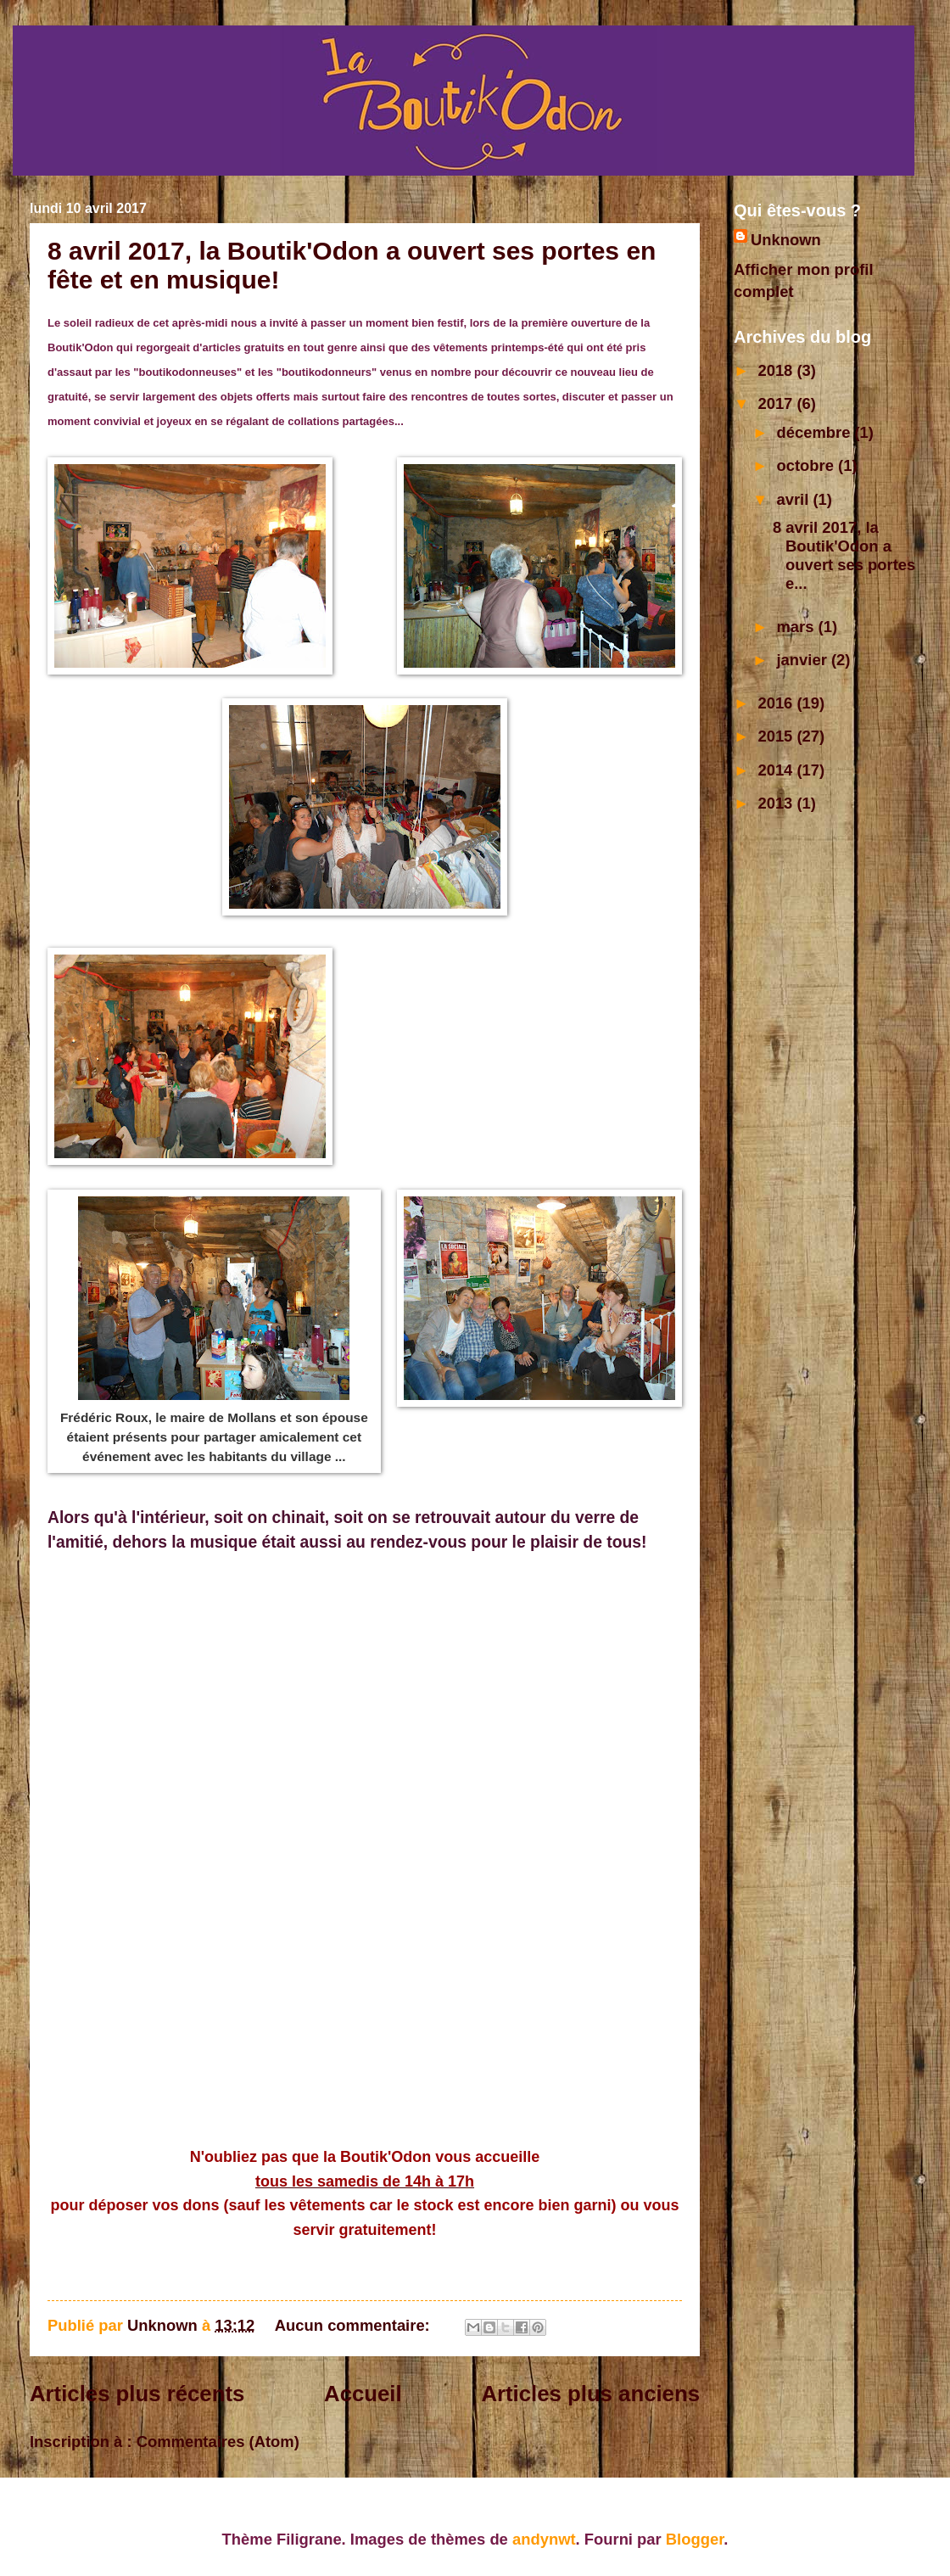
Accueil (363, 2393)
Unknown (786, 240)
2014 (776, 770)
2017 (776, 403)
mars (798, 627)
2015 (776, 736)
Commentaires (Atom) (218, 2441)
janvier (804, 660)
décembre (816, 432)
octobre (808, 465)
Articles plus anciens (590, 2393)
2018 (776, 370)
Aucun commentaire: (354, 2325)
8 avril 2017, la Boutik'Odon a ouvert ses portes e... (844, 555)
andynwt (544, 2539)
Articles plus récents (137, 2393)
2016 (776, 703)
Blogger (695, 2539)
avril (795, 499)
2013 (776, 803)
